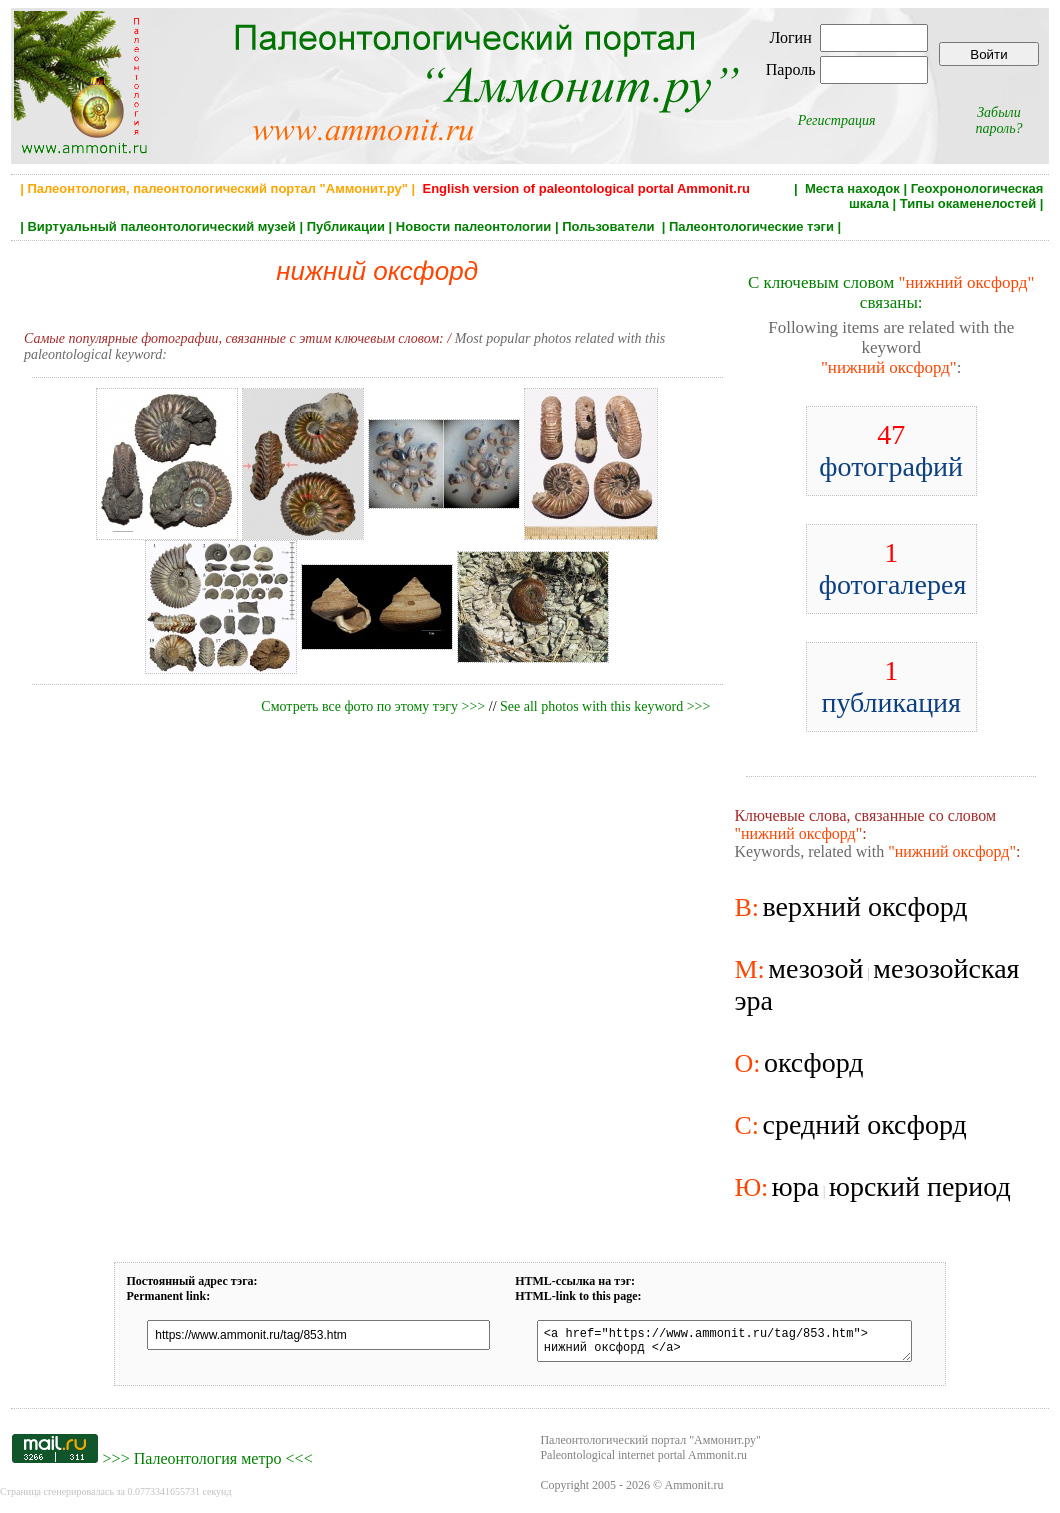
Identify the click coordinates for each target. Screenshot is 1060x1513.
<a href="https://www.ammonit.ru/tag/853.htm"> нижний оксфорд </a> (715, 1344)
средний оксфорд (864, 1124)
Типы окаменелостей (968, 203)
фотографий (891, 450)
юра (795, 1186)
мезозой (815, 968)
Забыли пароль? (998, 120)
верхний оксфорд (864, 906)
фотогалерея (893, 568)
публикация (891, 686)
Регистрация (837, 120)
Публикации (346, 226)
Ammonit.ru (694, 1491)
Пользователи (610, 226)
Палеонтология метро (208, 1464)
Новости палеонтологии (474, 226)
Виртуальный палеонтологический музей (161, 226)
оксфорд (814, 1062)
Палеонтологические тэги (751, 226)
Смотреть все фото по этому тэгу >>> (373, 706)
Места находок (852, 188)
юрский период (920, 1186)
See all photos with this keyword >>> (605, 706)
